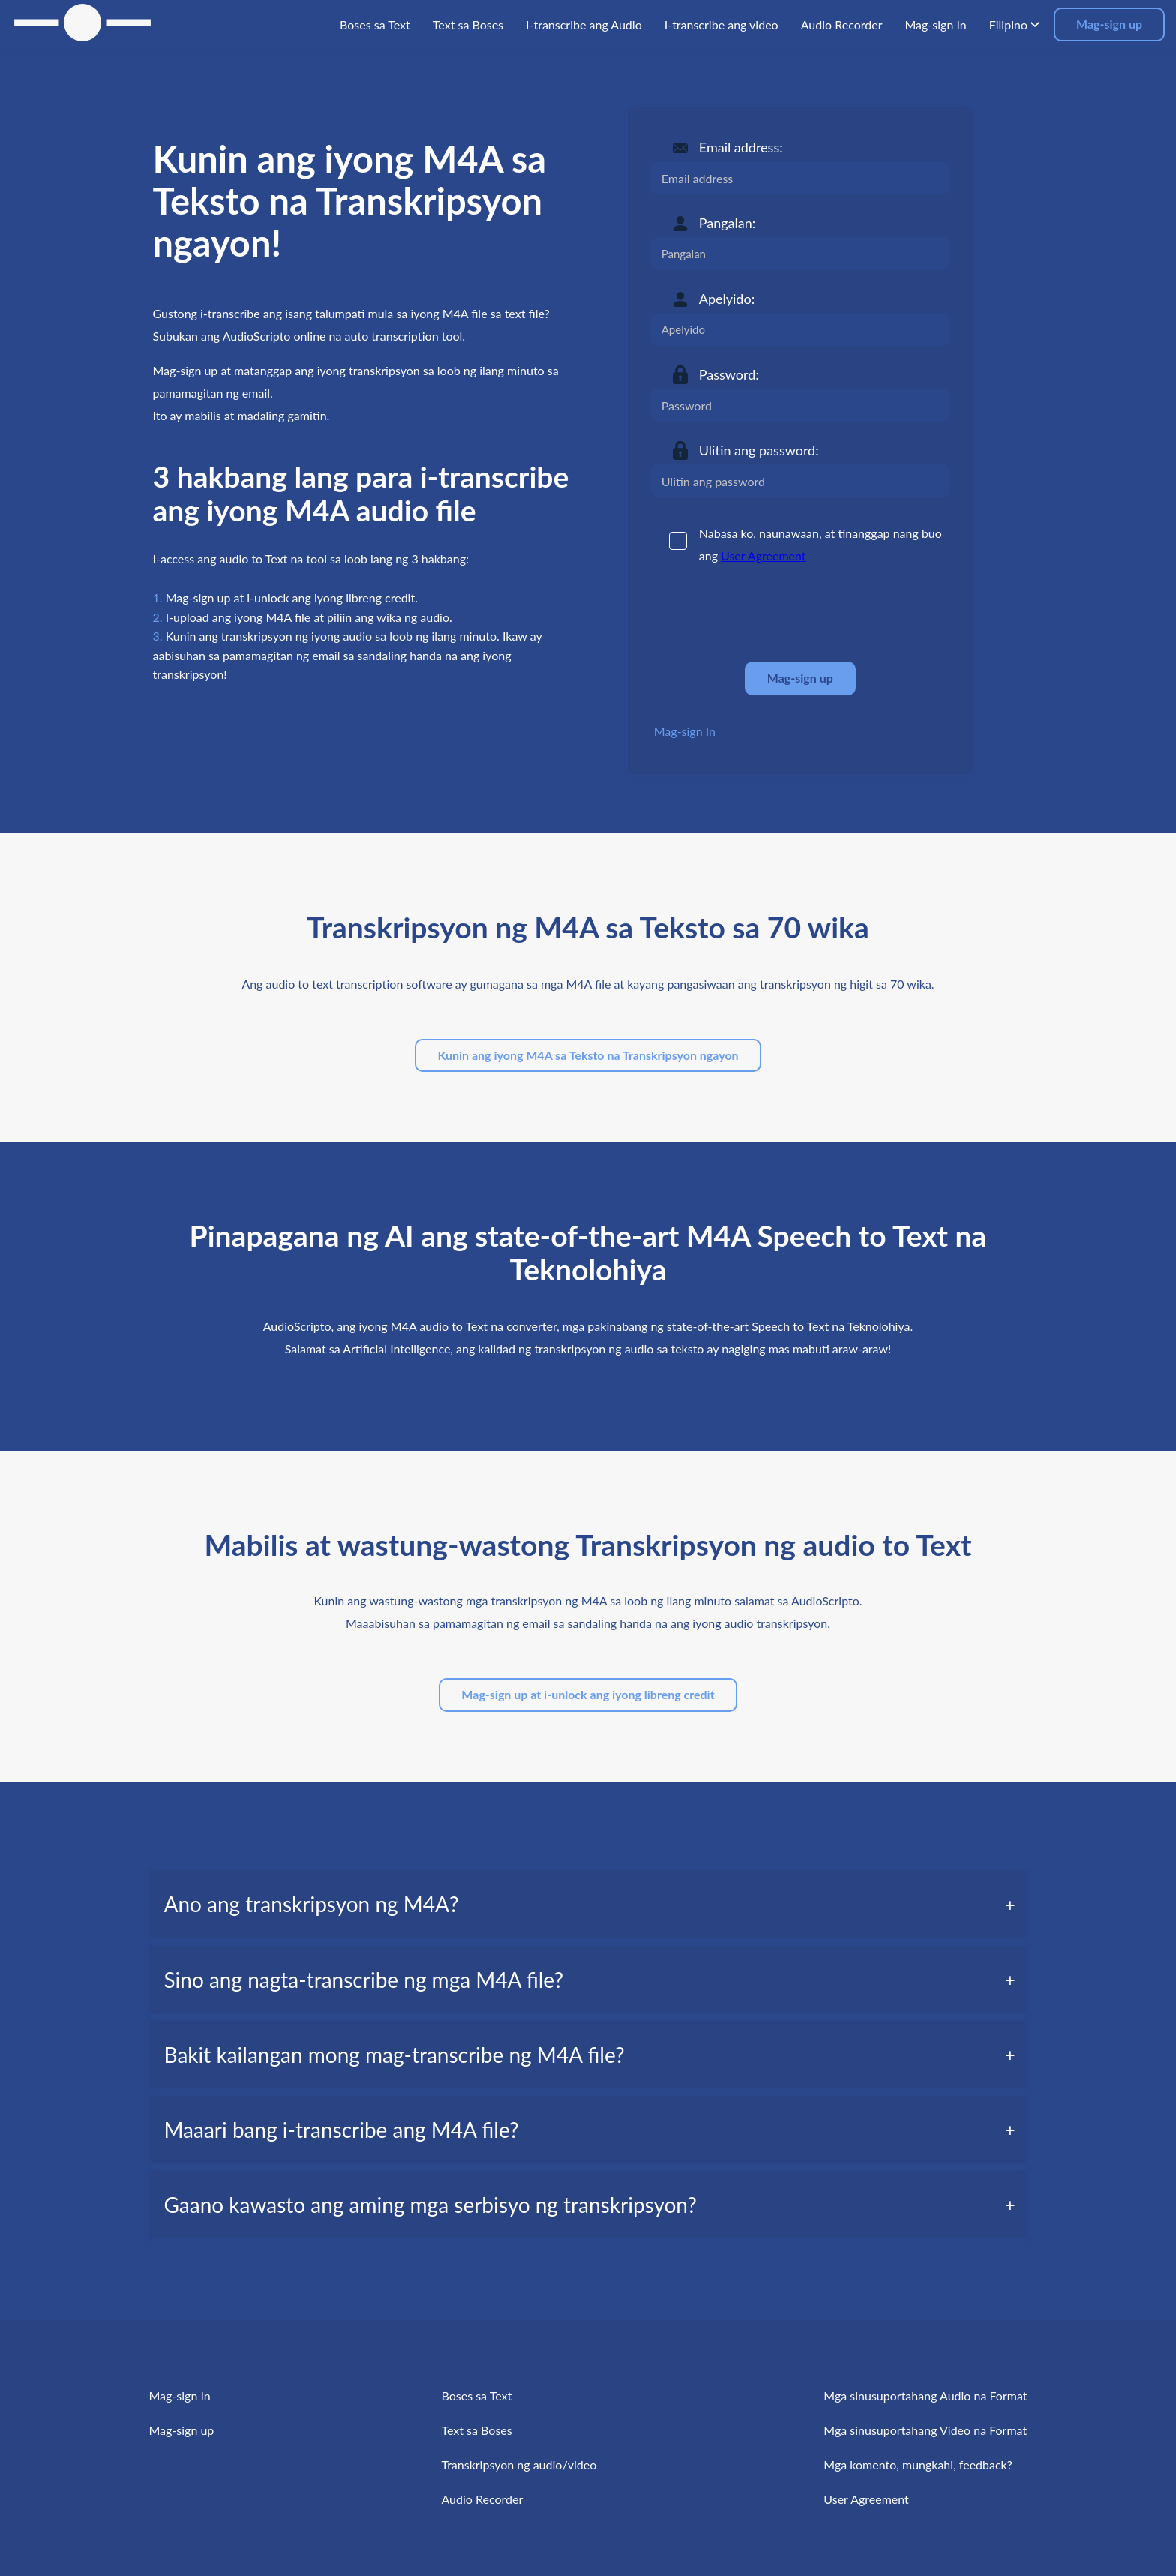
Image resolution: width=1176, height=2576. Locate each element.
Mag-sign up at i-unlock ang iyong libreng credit (587, 1694)
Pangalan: (727, 223)
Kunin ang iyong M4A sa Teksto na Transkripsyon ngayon (587, 1055)
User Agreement (763, 555)
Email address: (741, 147)
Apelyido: (726, 298)
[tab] (588, 1904)
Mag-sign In (685, 731)
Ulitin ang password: (759, 450)
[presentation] (764, 613)
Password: (729, 374)
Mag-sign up (1109, 24)
